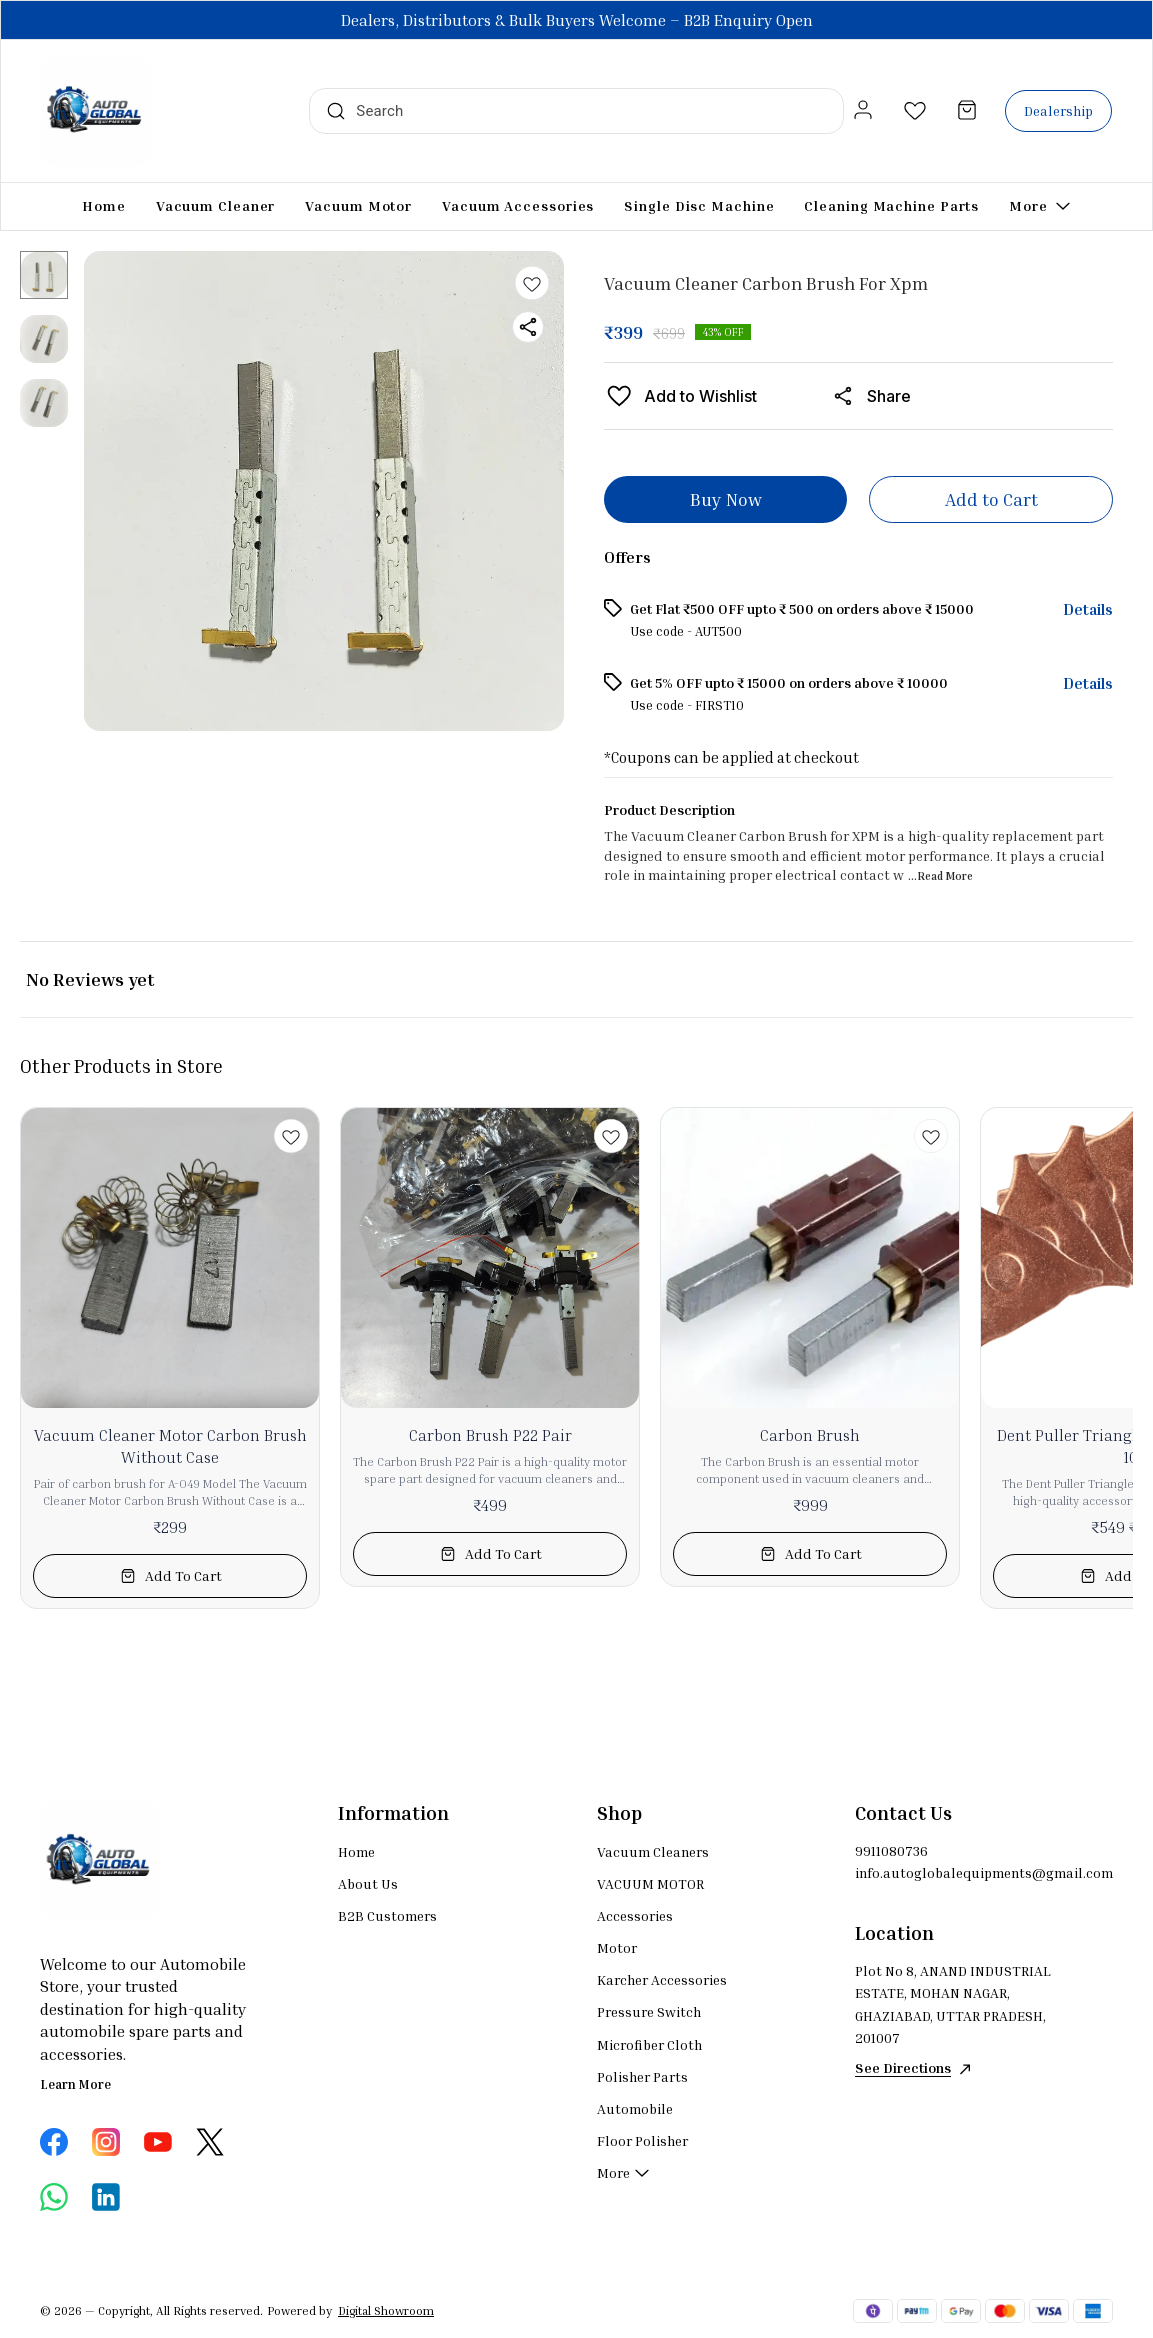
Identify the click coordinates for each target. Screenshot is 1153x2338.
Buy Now (726, 499)
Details (1088, 609)
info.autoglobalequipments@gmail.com (965, 1872)
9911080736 (891, 1850)
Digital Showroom (386, 2310)
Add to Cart (991, 499)
